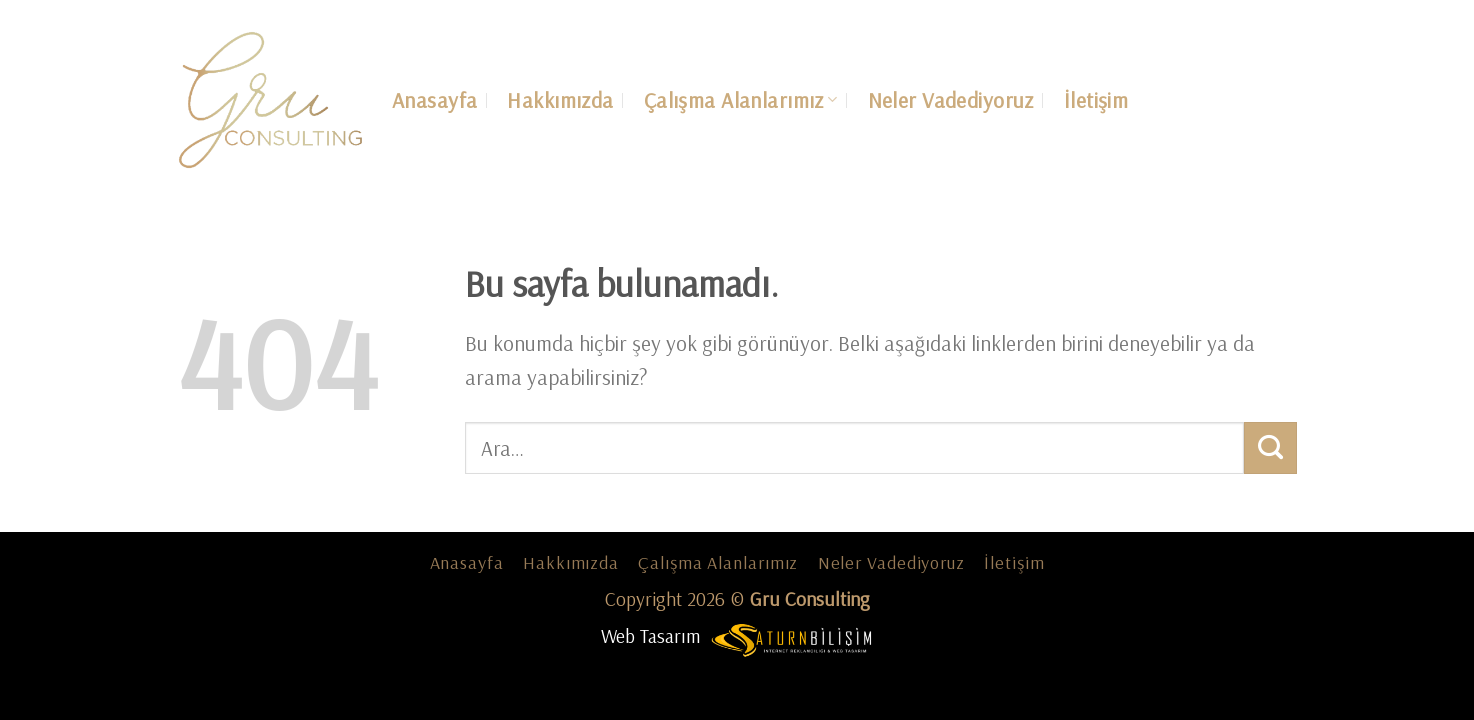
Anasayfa (434, 100)
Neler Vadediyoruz (951, 100)
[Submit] (1270, 448)
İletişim (1096, 100)
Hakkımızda (560, 100)
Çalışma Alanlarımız (741, 100)
